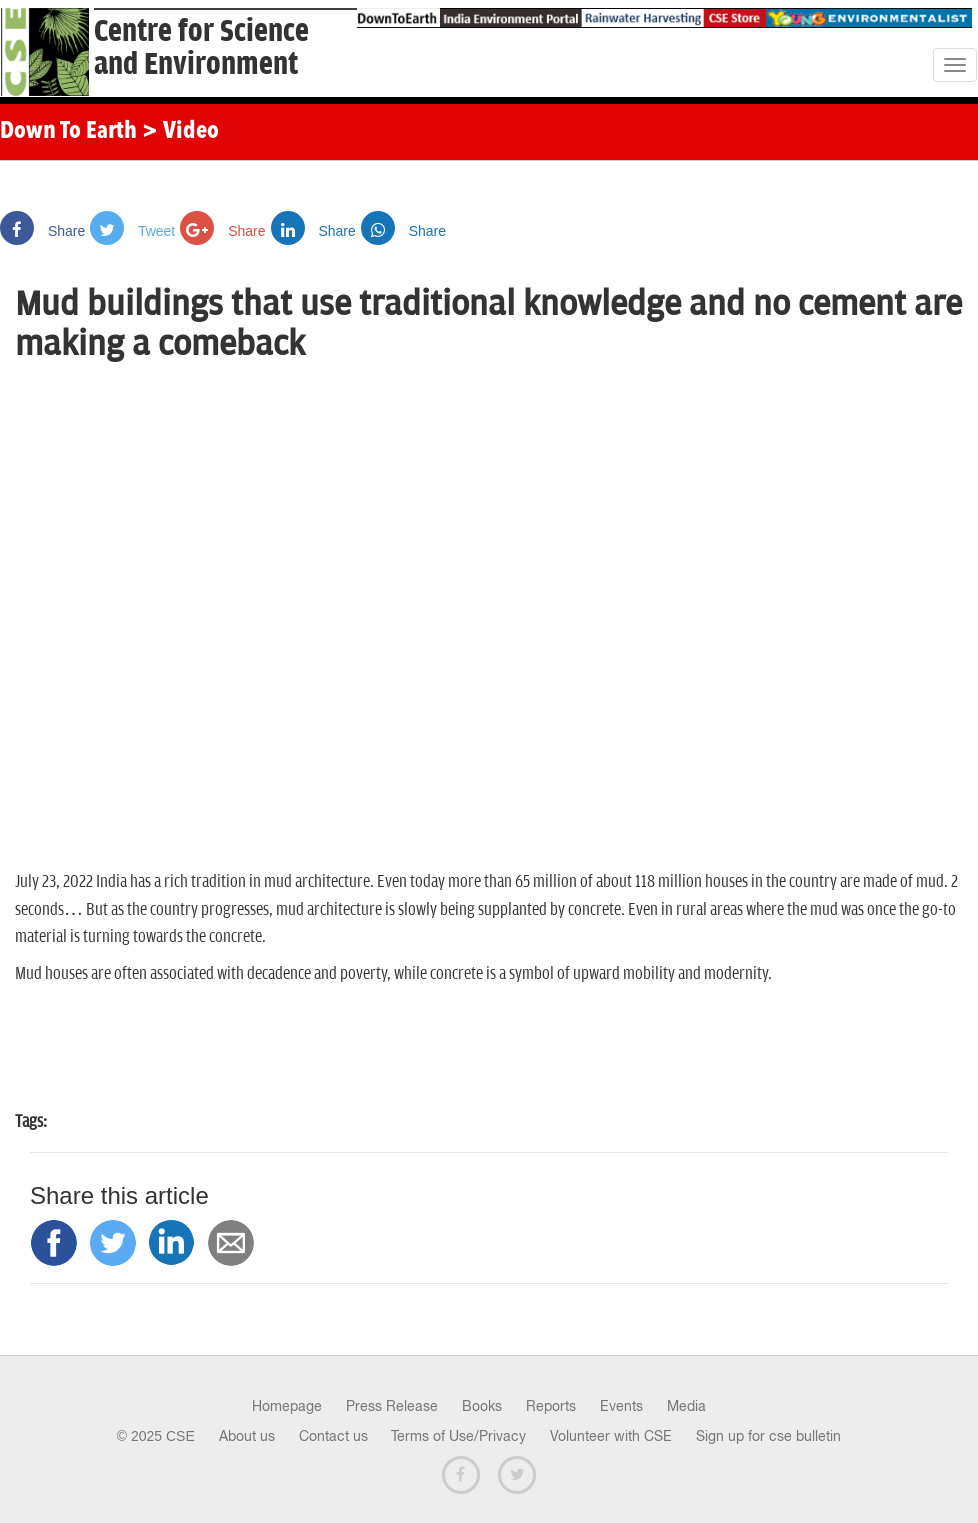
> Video (180, 132)
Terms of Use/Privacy (458, 1436)
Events (621, 1406)
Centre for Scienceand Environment (201, 48)
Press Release (392, 1406)
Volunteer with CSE (611, 1436)
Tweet (132, 231)
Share (42, 231)
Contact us (333, 1436)
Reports (551, 1406)
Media (686, 1406)
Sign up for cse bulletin (768, 1436)
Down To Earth (68, 132)
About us (247, 1436)
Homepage (287, 1406)
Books (482, 1406)
